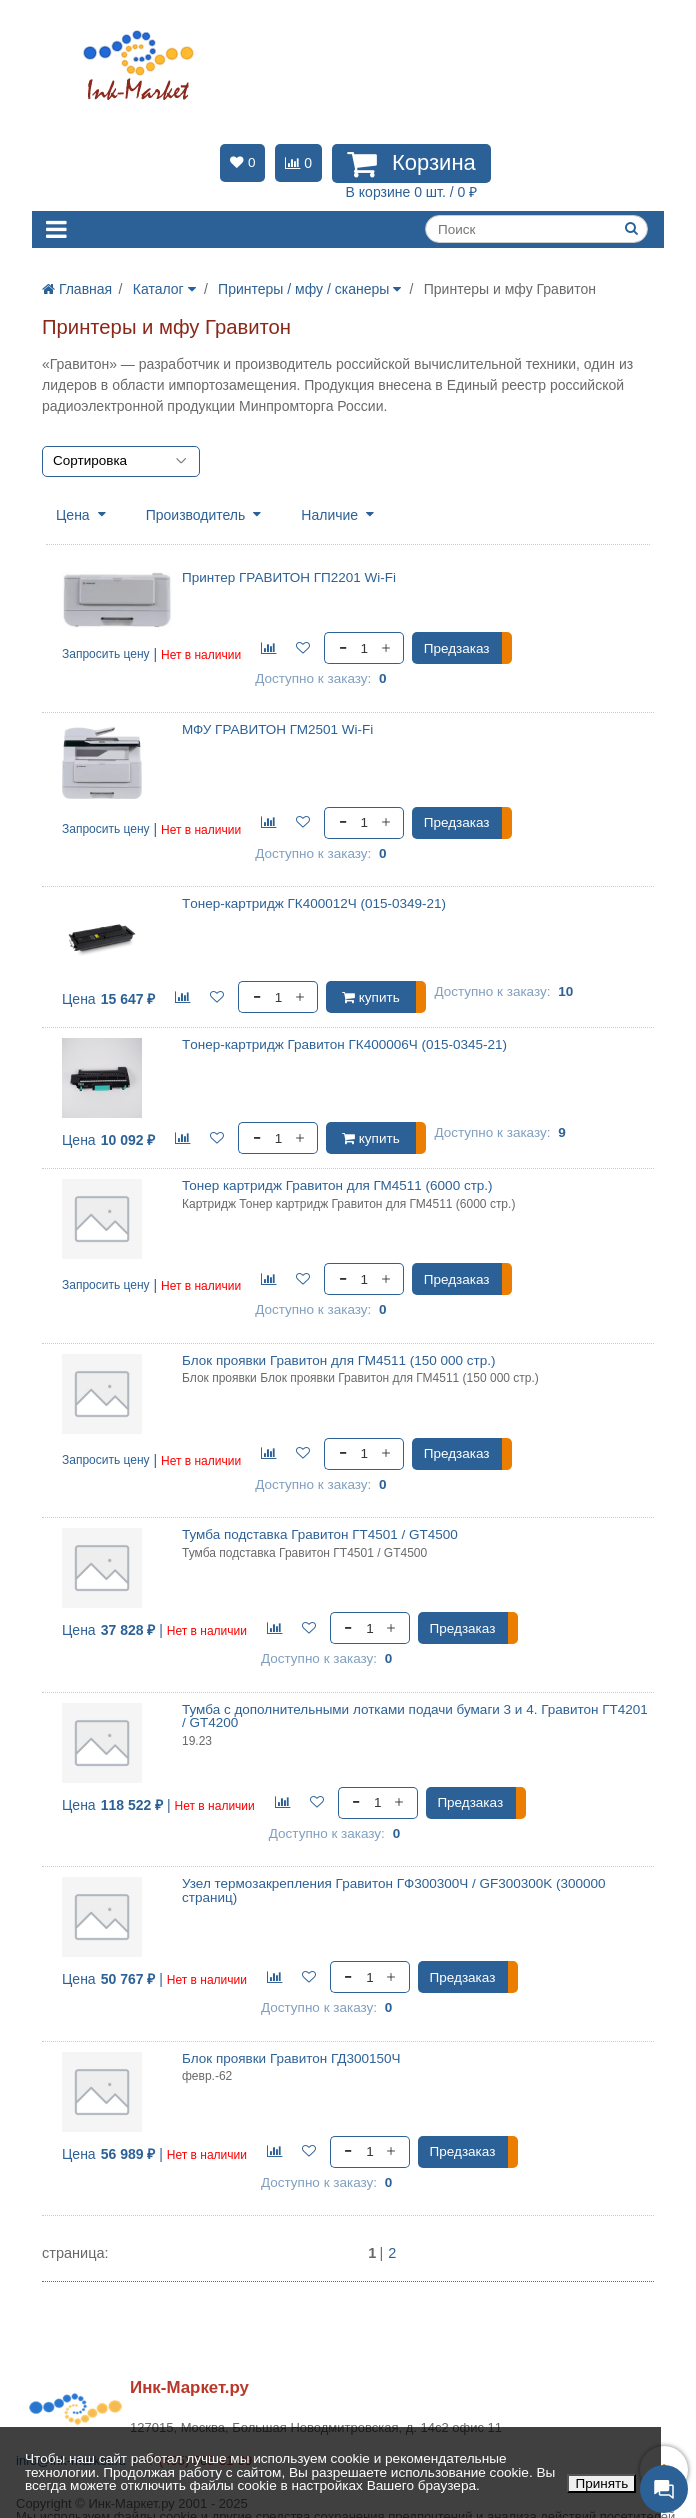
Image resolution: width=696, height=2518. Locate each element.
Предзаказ (457, 648)
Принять (601, 2483)
